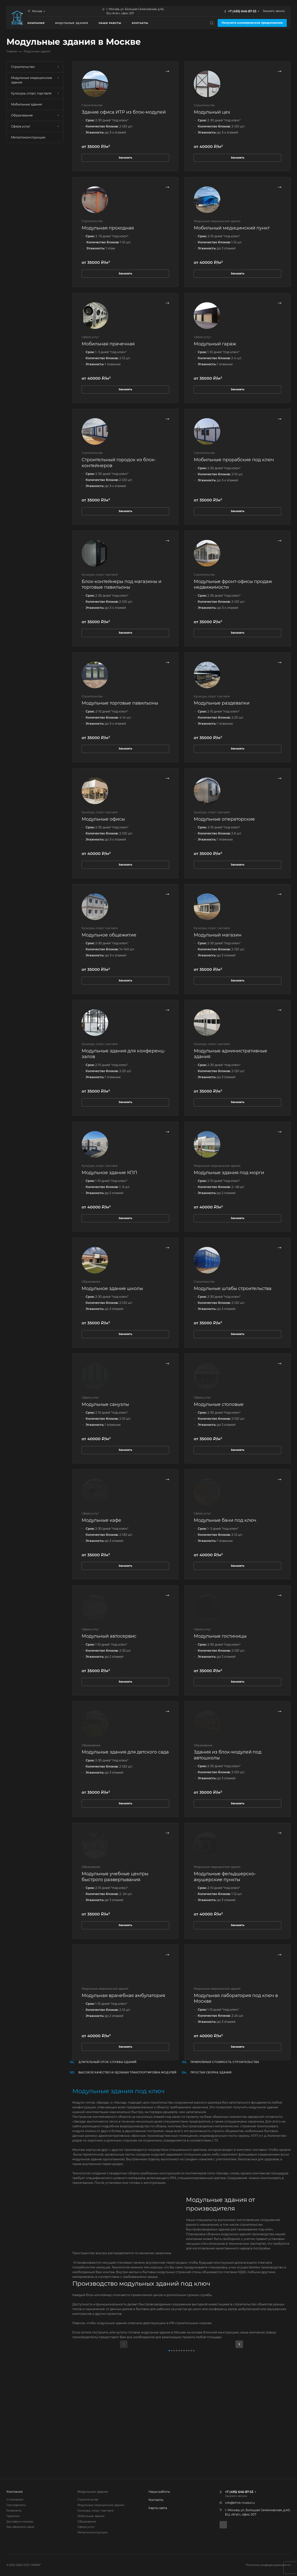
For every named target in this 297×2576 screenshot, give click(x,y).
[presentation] (123, 2348)
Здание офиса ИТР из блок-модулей (124, 112)
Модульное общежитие (109, 935)
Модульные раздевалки (221, 703)
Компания (14, 2492)
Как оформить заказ (20, 2526)
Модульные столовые (219, 1404)
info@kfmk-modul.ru (240, 2503)
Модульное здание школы (112, 1288)
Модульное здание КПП (109, 1172)
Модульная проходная (108, 228)
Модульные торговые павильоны (120, 703)
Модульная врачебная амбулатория (123, 1995)
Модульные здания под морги (229, 1172)
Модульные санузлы (105, 1404)
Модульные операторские (224, 819)
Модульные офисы (103, 819)
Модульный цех (212, 112)
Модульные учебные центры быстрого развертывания (115, 1876)
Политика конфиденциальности (268, 2565)
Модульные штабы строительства (232, 1288)
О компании (14, 2499)
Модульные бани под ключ (225, 1520)
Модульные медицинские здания (35, 80)
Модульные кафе (101, 1520)
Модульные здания (92, 2492)
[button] (169, 2350)
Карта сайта (157, 2508)
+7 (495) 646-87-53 (242, 11)
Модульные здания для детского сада (125, 1752)
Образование (35, 115)
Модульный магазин (218, 935)
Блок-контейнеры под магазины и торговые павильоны (121, 584)
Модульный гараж (215, 343)
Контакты (155, 2500)
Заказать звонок (274, 11)
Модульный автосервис (109, 1636)
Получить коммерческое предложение (252, 22)
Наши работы (159, 2492)
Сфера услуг (35, 126)
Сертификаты (16, 2505)
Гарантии (13, 2516)
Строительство (35, 67)
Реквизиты (14, 2510)
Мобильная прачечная (108, 343)
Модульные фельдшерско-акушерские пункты (225, 1876)
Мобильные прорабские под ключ (234, 459)
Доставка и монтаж (19, 2521)
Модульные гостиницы (220, 1636)
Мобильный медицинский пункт (232, 228)
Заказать (125, 157)
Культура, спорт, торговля (35, 93)
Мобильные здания (26, 104)
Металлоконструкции (28, 137)
